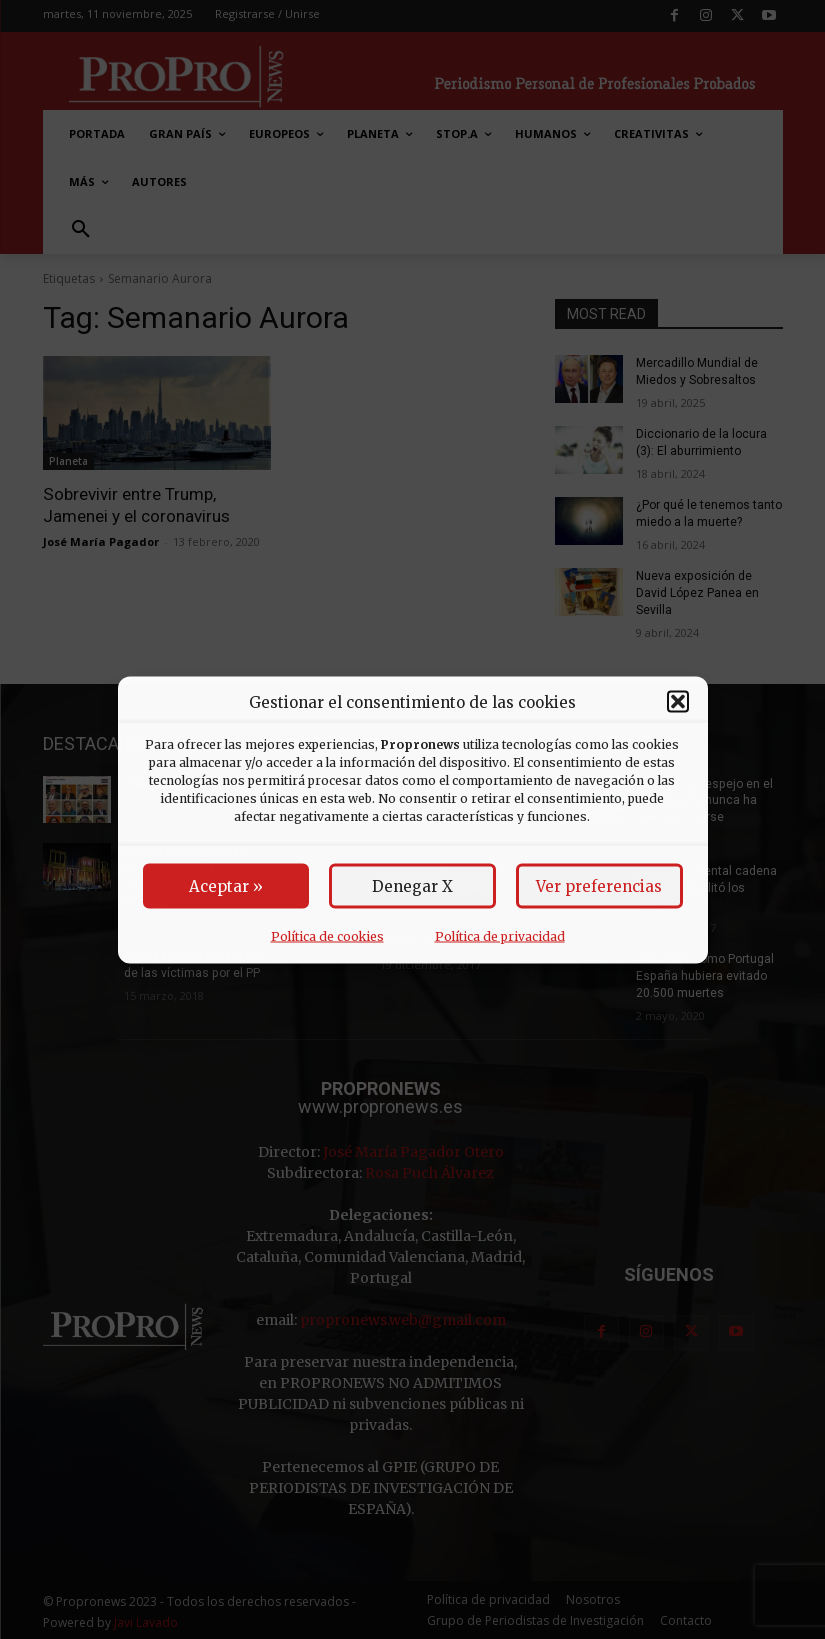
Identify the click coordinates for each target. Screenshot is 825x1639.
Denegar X (412, 885)
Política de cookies (327, 935)
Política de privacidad (500, 935)
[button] (678, 702)
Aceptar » (226, 885)
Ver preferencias (599, 885)
